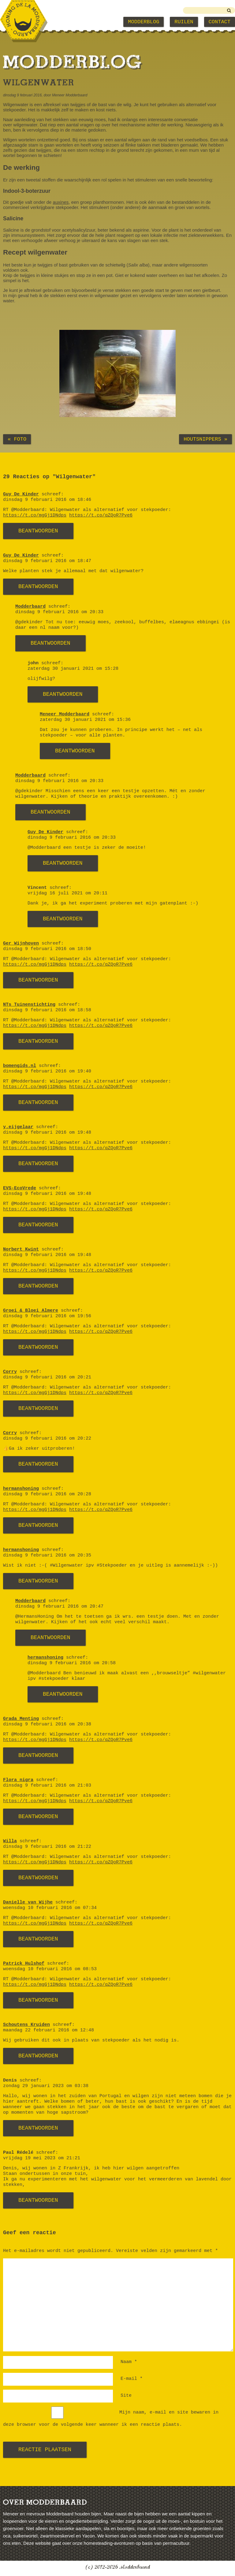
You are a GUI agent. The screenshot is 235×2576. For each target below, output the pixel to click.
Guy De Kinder (21, 494)
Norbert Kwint (21, 1249)
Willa (10, 1841)
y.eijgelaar (18, 1127)
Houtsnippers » (205, 439)
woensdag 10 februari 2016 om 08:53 (50, 1969)
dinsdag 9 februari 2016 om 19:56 (47, 1316)
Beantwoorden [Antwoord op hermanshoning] (38, 1525)
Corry (10, 1371)
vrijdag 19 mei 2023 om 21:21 (41, 2158)
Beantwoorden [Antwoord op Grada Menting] (38, 1755)
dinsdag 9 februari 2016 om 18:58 (47, 1010)
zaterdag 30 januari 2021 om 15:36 (85, 719)
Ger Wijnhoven (21, 943)
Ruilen (183, 22)
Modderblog (143, 22)
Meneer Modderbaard (64, 714)
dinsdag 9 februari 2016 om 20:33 (59, 612)
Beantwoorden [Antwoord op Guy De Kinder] (38, 531)
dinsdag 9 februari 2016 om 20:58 (72, 1663)
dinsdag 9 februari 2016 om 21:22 (47, 1846)
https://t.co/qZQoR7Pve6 (100, 515)
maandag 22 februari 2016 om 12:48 (48, 2030)
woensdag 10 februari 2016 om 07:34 (50, 1908)
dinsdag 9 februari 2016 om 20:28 (47, 1494)
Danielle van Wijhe (28, 1902)
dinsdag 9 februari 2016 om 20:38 (47, 1724)
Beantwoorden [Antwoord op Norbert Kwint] (38, 1286)
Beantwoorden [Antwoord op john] (63, 694)
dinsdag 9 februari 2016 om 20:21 (47, 1377)
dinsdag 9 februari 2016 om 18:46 (47, 499)
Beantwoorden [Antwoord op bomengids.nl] (38, 1102)
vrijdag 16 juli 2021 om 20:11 (67, 893)
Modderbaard (30, 606)
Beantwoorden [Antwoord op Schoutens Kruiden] (38, 2056)
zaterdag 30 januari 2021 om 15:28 (73, 668)
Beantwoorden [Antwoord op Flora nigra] (38, 1817)
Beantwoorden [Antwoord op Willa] (38, 1878)
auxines (61, 202)
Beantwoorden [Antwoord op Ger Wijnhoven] (38, 980)
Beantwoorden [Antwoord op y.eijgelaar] (38, 1164)
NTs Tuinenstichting (29, 1004)
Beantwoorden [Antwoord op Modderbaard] (50, 643)
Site (126, 2395)
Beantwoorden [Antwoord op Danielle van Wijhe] (38, 1939)
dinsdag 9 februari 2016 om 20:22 (47, 1438)
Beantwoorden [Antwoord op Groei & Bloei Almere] (38, 1347)
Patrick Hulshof (23, 1963)
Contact (219, 22)
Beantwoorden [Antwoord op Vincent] (63, 919)
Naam (129, 2362)
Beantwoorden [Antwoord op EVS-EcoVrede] (38, 1225)
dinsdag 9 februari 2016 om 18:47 (47, 561)
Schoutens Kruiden (26, 2024)
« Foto (17, 439)
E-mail (132, 2378)
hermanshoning (21, 1488)
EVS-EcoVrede (19, 1188)
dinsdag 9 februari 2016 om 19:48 (47, 1132)
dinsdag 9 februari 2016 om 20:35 (47, 1555)
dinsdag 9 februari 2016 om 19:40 (47, 1071)
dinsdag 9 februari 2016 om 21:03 (47, 1785)
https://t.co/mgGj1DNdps (34, 515)
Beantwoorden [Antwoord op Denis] (38, 2128)
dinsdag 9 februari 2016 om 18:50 (47, 949)
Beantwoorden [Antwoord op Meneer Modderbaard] (75, 751)
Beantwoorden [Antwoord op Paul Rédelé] (38, 2200)
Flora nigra (18, 1780)
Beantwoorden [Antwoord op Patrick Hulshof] (38, 2000)
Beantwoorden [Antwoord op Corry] (38, 1408)
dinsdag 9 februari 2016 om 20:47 (59, 1606)
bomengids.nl (19, 1065)
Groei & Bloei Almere (30, 1310)
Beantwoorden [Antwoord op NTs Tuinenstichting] (38, 1041)
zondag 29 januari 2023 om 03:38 (45, 2086)
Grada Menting (21, 1718)
